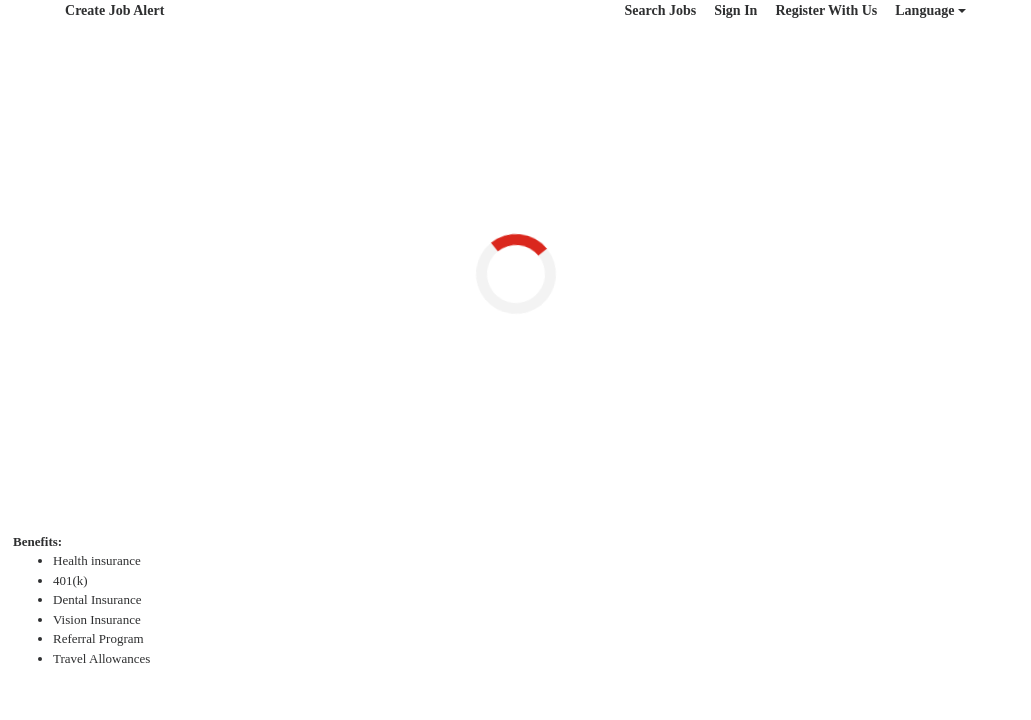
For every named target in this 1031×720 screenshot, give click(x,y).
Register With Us (826, 10)
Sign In (735, 10)
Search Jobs (660, 10)
